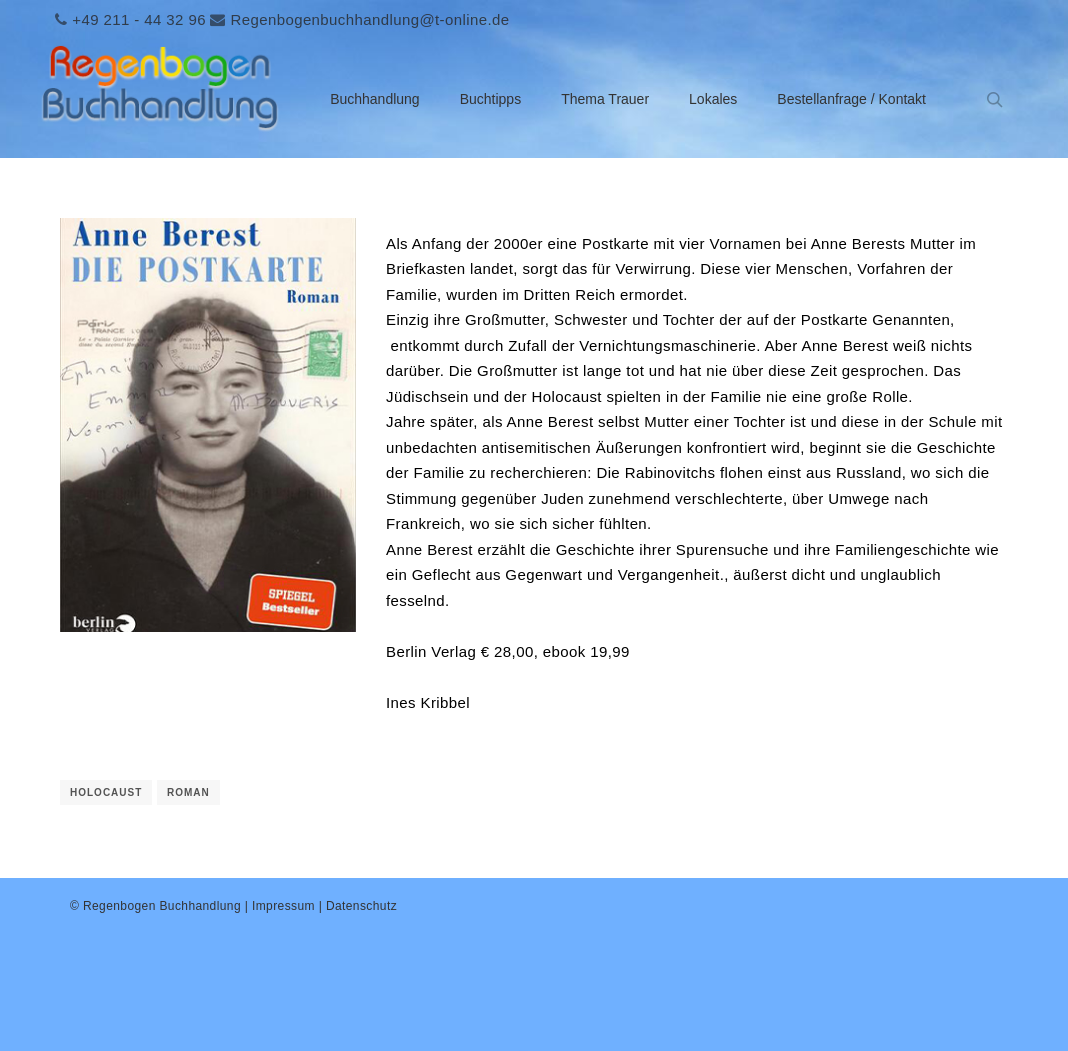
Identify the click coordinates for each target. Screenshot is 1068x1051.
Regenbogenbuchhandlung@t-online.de (369, 19)
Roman (188, 792)
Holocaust (106, 792)
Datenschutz (361, 906)
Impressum (283, 906)
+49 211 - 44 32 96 (139, 19)
